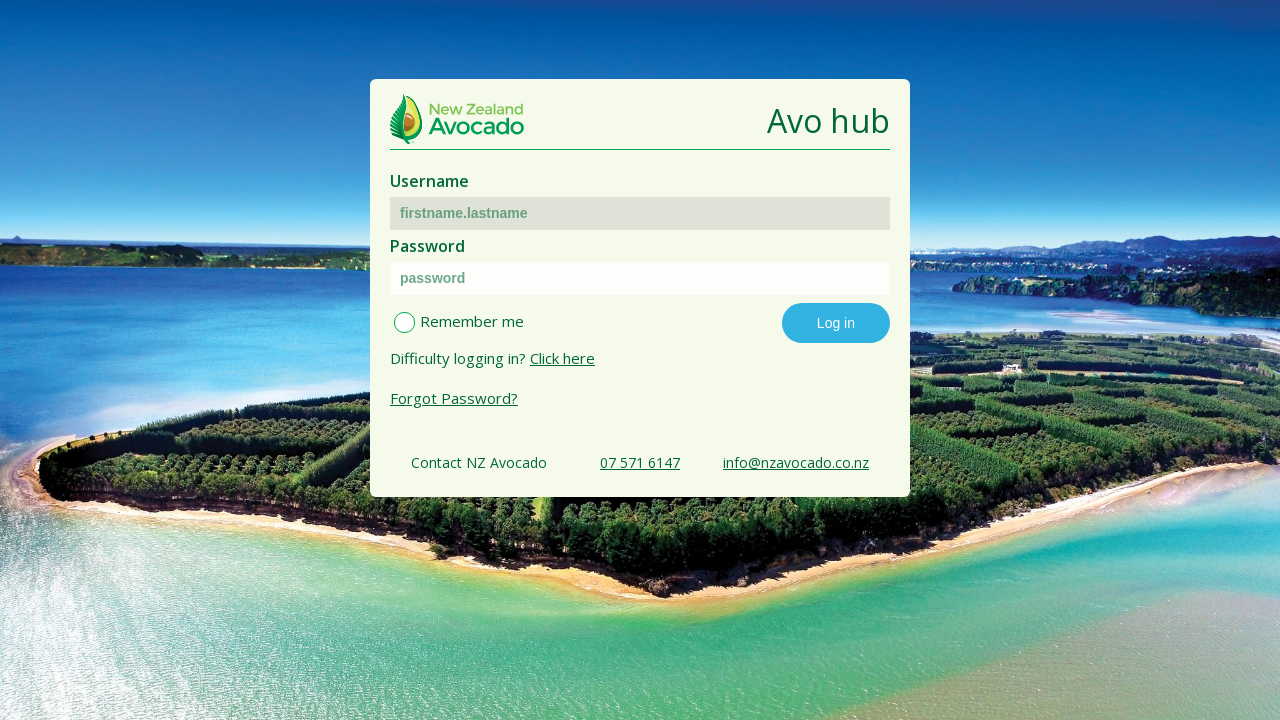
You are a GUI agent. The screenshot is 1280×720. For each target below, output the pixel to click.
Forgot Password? (454, 398)
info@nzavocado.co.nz (796, 462)
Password (427, 246)
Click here (562, 358)
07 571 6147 (640, 462)
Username (429, 181)
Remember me (472, 321)
